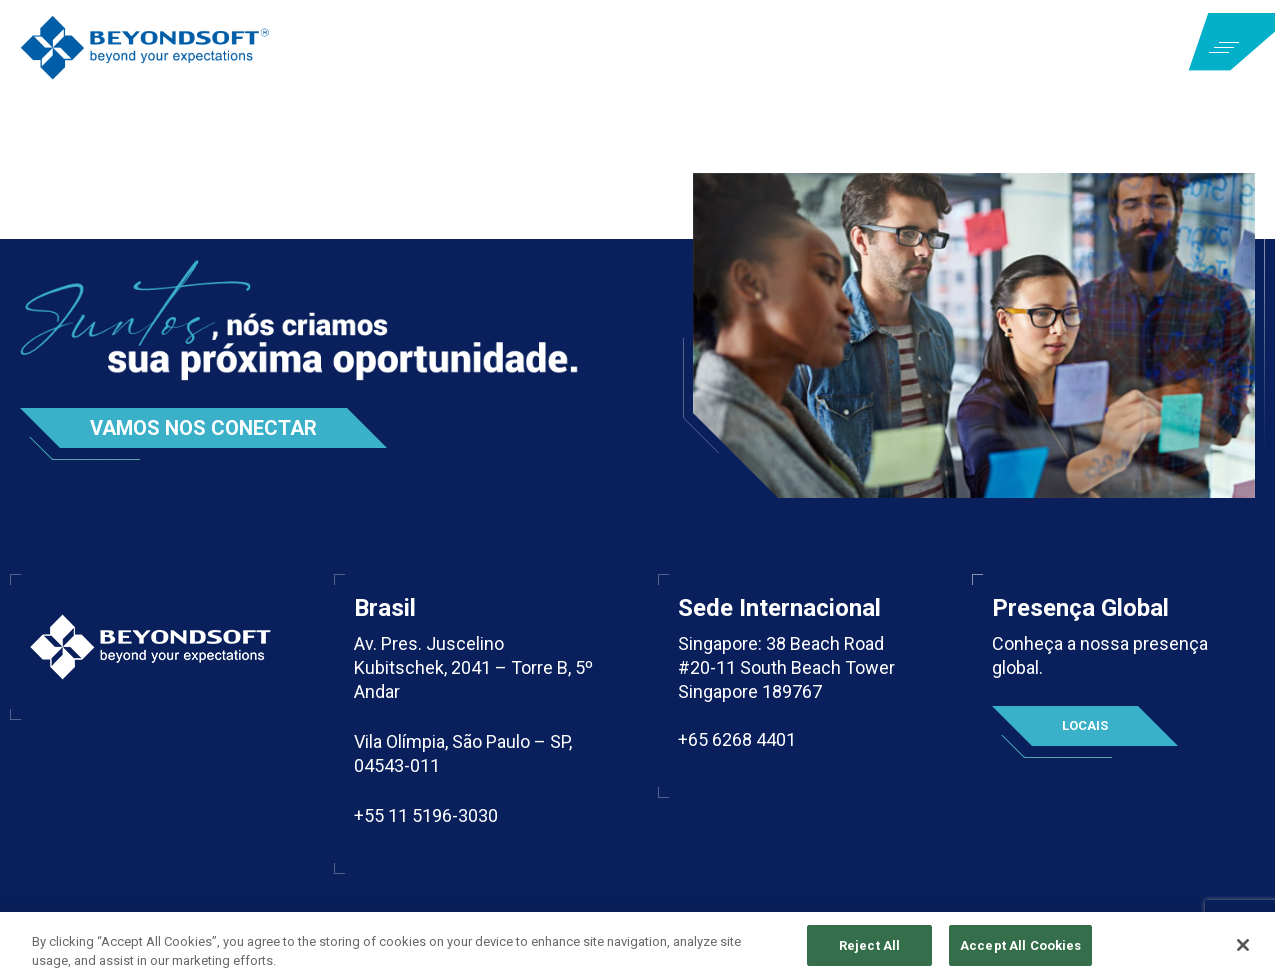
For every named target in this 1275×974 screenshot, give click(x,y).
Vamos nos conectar (203, 428)
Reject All (869, 951)
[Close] (1243, 951)
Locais (1085, 725)
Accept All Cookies (1020, 951)
